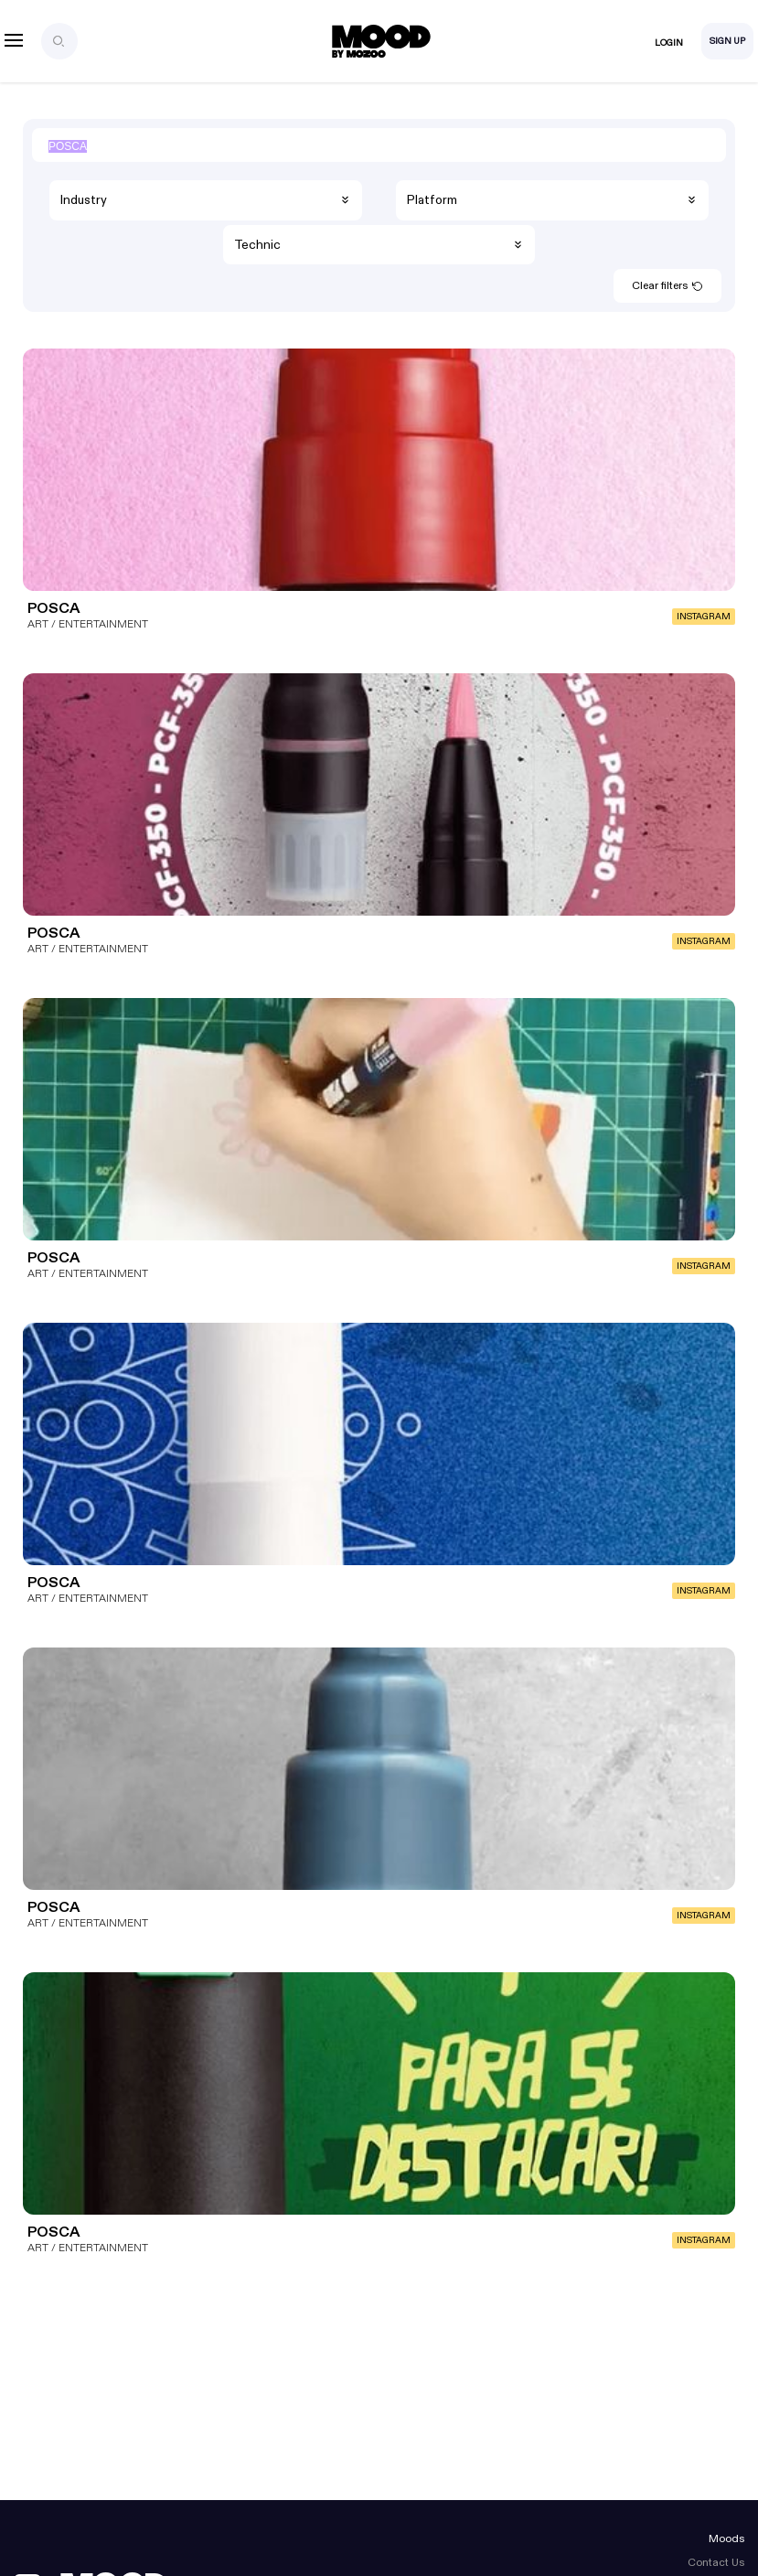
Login (669, 43)
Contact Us (716, 2562)
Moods (726, 2538)
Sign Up (727, 41)
